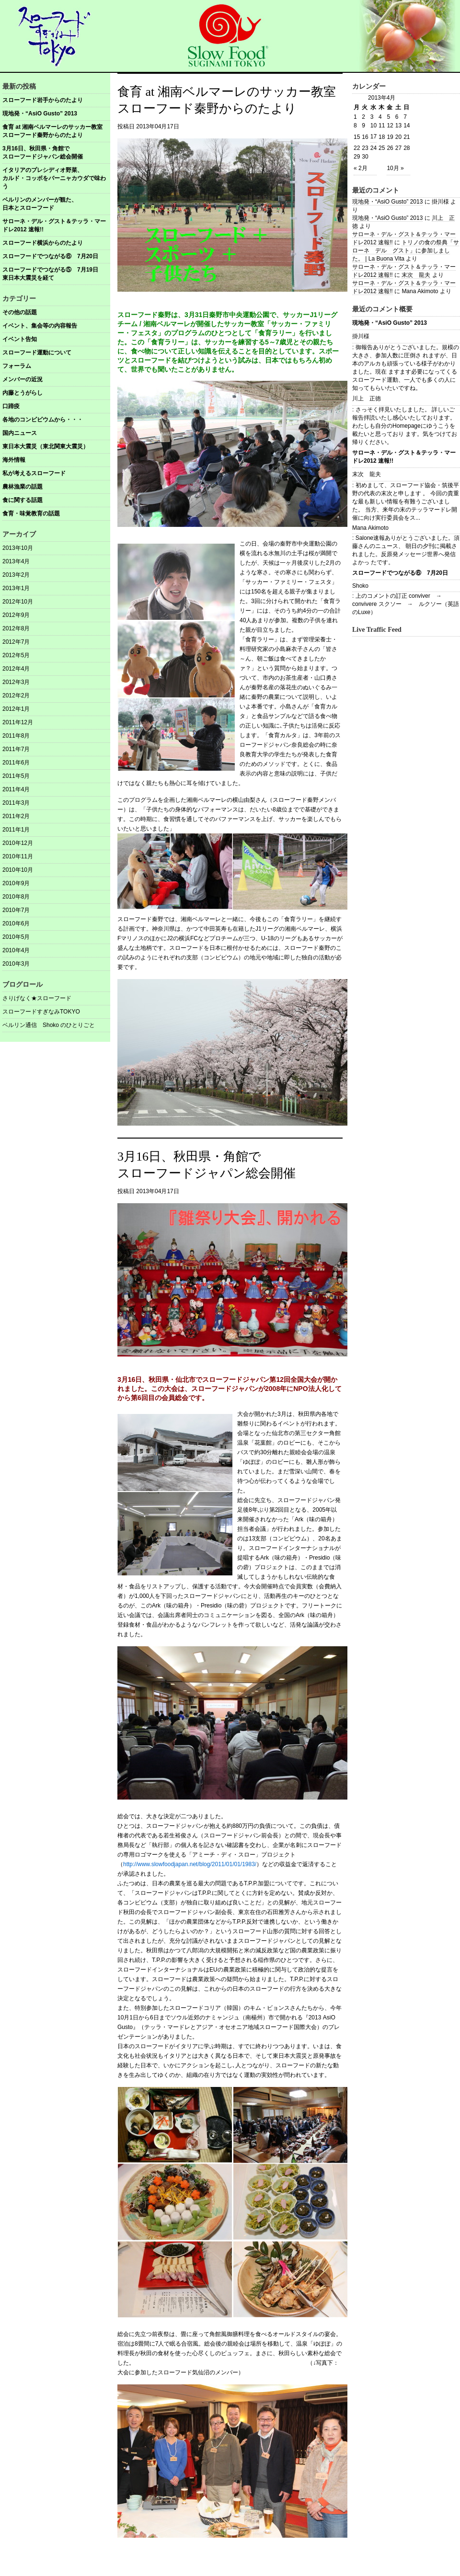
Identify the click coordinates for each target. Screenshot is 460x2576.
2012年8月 (16, 628)
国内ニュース (19, 433)
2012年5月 (16, 655)
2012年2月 (16, 695)
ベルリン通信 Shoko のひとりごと (48, 1025)
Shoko (360, 585)
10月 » (395, 168)
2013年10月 (17, 548)
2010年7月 (16, 910)
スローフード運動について (36, 352)
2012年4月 (16, 668)
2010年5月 (16, 937)
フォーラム (16, 366)
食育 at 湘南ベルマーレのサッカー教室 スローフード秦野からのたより (56, 131)
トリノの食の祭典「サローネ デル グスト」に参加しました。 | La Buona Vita (405, 250)
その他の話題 (19, 312)
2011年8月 (16, 735)
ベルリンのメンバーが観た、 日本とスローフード (56, 203)
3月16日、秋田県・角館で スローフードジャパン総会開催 (56, 152)
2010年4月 (16, 950)
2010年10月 (17, 869)
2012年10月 (17, 601)
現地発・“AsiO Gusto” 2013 (39, 113)
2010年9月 (16, 883)
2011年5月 (16, 776)
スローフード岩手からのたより (42, 100)
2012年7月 (16, 641)
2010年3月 (16, 963)
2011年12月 (17, 722)
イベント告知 (19, 339)
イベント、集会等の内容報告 (39, 325)
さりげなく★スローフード (36, 998)
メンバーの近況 (22, 379)
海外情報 (13, 459)
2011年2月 (16, 816)
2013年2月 (16, 574)
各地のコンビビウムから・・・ (42, 419)
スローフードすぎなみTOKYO (41, 1011)
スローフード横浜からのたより (42, 242)
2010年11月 (17, 856)
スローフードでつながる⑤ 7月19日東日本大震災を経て (50, 273)
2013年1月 (16, 588)
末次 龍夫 (416, 275)
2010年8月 (16, 896)
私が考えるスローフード (34, 473)
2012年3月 (16, 682)
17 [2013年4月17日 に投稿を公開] (373, 136)
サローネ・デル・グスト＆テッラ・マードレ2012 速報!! (54, 225)
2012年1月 (16, 709)
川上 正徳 (366, 398)
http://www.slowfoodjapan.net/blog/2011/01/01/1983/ (189, 1864)
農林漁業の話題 (22, 486)
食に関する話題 (22, 500)
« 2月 (361, 168)
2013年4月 (16, 561)
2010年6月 (16, 923)
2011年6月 (16, 762)
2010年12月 (17, 843)
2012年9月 (16, 615)
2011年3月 (16, 802)
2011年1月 (16, 829)
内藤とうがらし (22, 392)
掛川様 (360, 336)
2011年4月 (16, 789)
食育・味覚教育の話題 (31, 513)
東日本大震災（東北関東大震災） (45, 446)
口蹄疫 (11, 406)
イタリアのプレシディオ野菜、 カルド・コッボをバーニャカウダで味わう (56, 178)
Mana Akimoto (370, 527)
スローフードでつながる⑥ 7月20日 (50, 256)
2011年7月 (16, 749)
